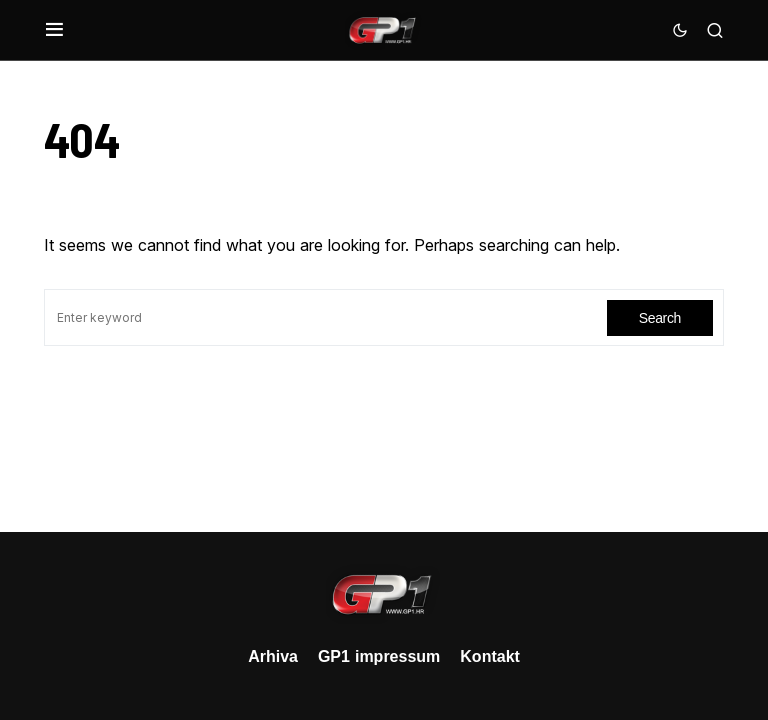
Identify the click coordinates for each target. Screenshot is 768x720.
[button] (54, 30)
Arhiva (273, 656)
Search (660, 317)
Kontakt (490, 656)
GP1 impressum (379, 656)
